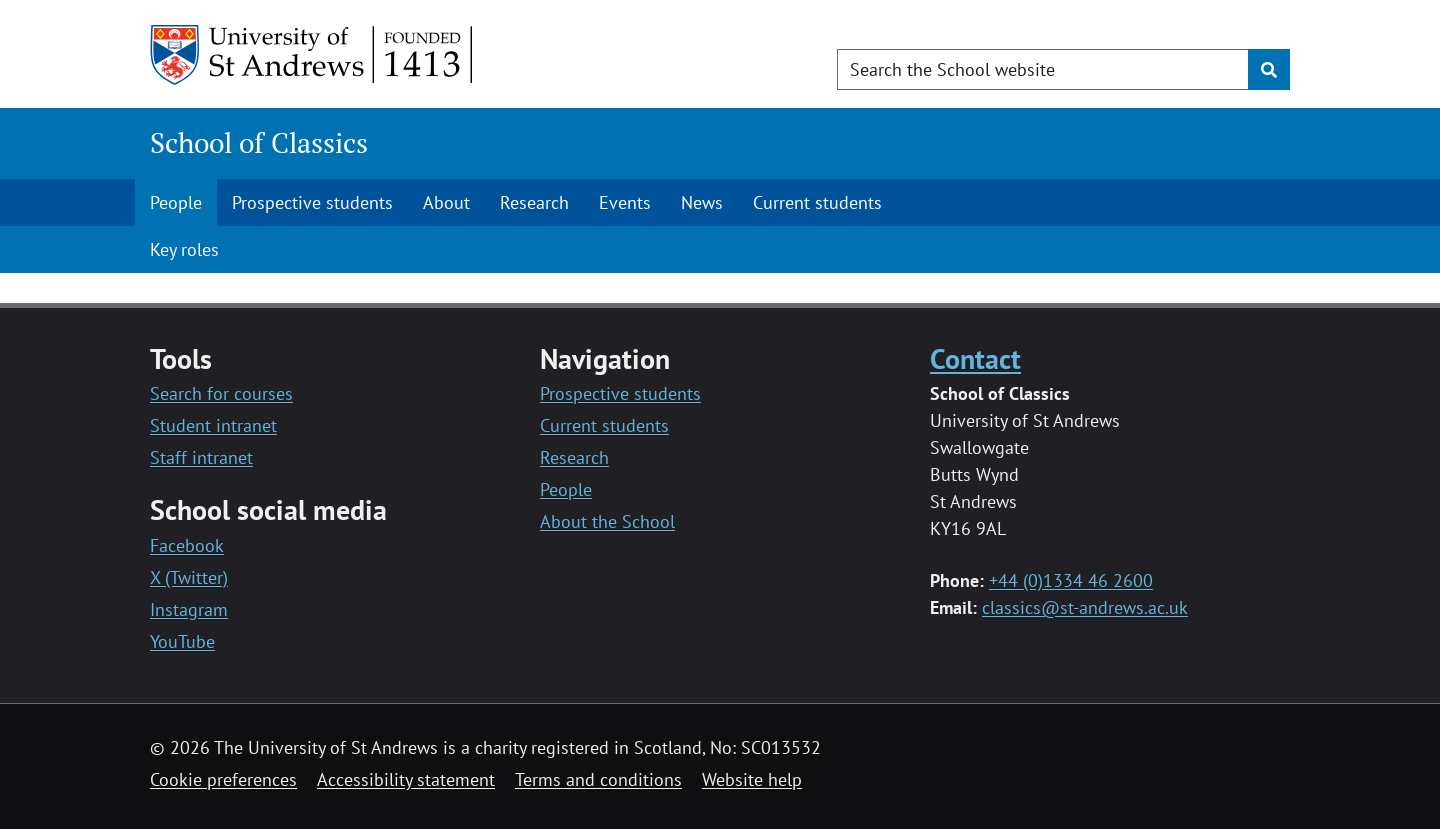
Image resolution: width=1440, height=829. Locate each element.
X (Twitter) (189, 577)
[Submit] (1269, 69)
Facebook (187, 545)
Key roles (184, 249)
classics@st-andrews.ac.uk (1085, 607)
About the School (607, 521)
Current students (817, 202)
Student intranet (213, 425)
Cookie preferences (223, 779)
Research (534, 202)
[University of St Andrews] (312, 55)
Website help (752, 779)
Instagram (189, 609)
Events (625, 202)
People (176, 202)
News (702, 202)
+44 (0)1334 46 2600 (1071, 580)
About (446, 202)
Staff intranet (201, 457)
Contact (975, 358)
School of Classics (259, 142)
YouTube (182, 641)
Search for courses (221, 393)
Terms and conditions (598, 779)
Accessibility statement (406, 779)
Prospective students (312, 202)
